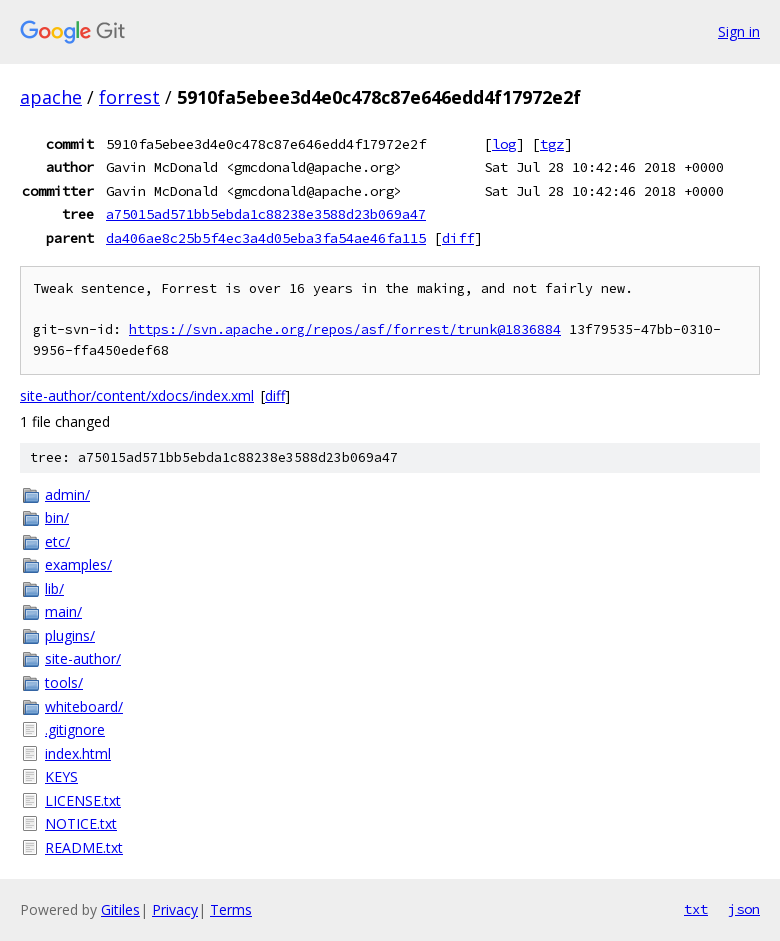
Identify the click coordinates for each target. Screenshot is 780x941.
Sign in (739, 31)
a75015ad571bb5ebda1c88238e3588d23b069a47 (266, 214)
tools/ (64, 682)
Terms (231, 909)
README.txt (84, 847)
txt (696, 909)
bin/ (57, 517)
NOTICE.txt (81, 823)
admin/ (67, 494)
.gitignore (75, 729)
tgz (552, 144)
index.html (78, 753)
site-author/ (83, 658)
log (504, 144)
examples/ (78, 564)
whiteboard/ (84, 706)
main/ (63, 611)
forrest (129, 97)
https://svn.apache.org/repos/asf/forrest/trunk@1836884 (345, 329)
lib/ (54, 588)
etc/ (57, 541)
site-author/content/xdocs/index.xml (137, 395)
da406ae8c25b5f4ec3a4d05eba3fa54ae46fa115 (266, 238)
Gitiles (120, 909)
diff (458, 238)
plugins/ (70, 635)
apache (51, 97)
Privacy (175, 909)
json (744, 909)
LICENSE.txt (83, 800)
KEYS (61, 776)
